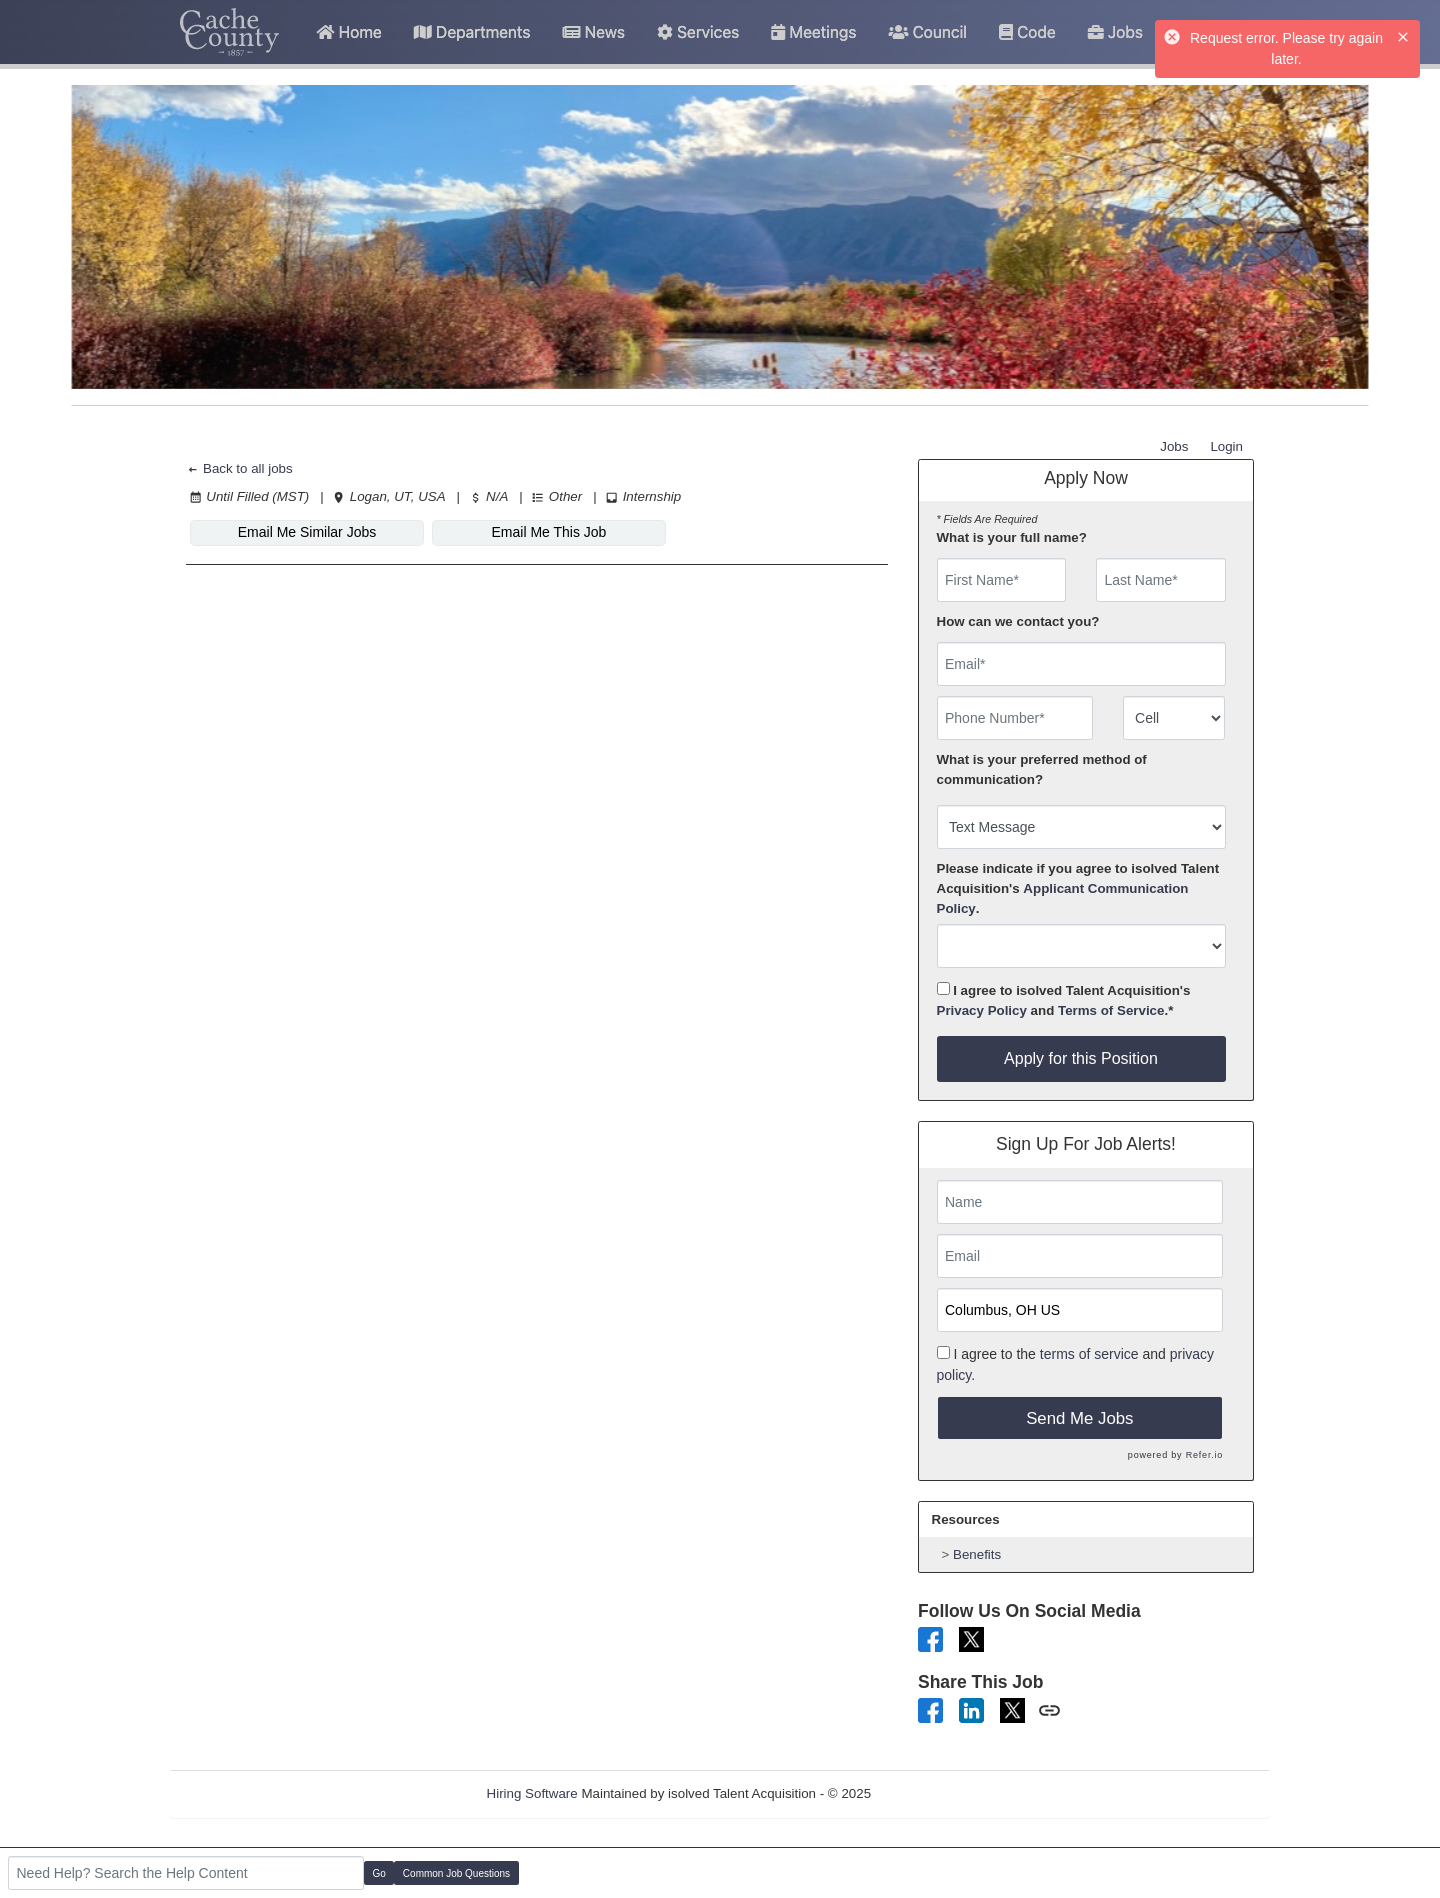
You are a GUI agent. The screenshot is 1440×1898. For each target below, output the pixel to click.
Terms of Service (1111, 1010)
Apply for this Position (1081, 1058)
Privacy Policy (982, 1010)
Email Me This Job (549, 532)
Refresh (930, 1793)
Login (1226, 446)
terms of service (1089, 1354)
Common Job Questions (456, 1873)
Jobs (1174, 446)
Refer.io (1204, 1455)
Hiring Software (532, 1793)
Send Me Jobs (1079, 1418)
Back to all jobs (239, 468)
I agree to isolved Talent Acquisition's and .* (1064, 1000)
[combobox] (1174, 718)
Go (379, 1873)
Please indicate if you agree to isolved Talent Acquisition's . (1078, 888)
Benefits (977, 1554)
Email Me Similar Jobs (307, 532)
